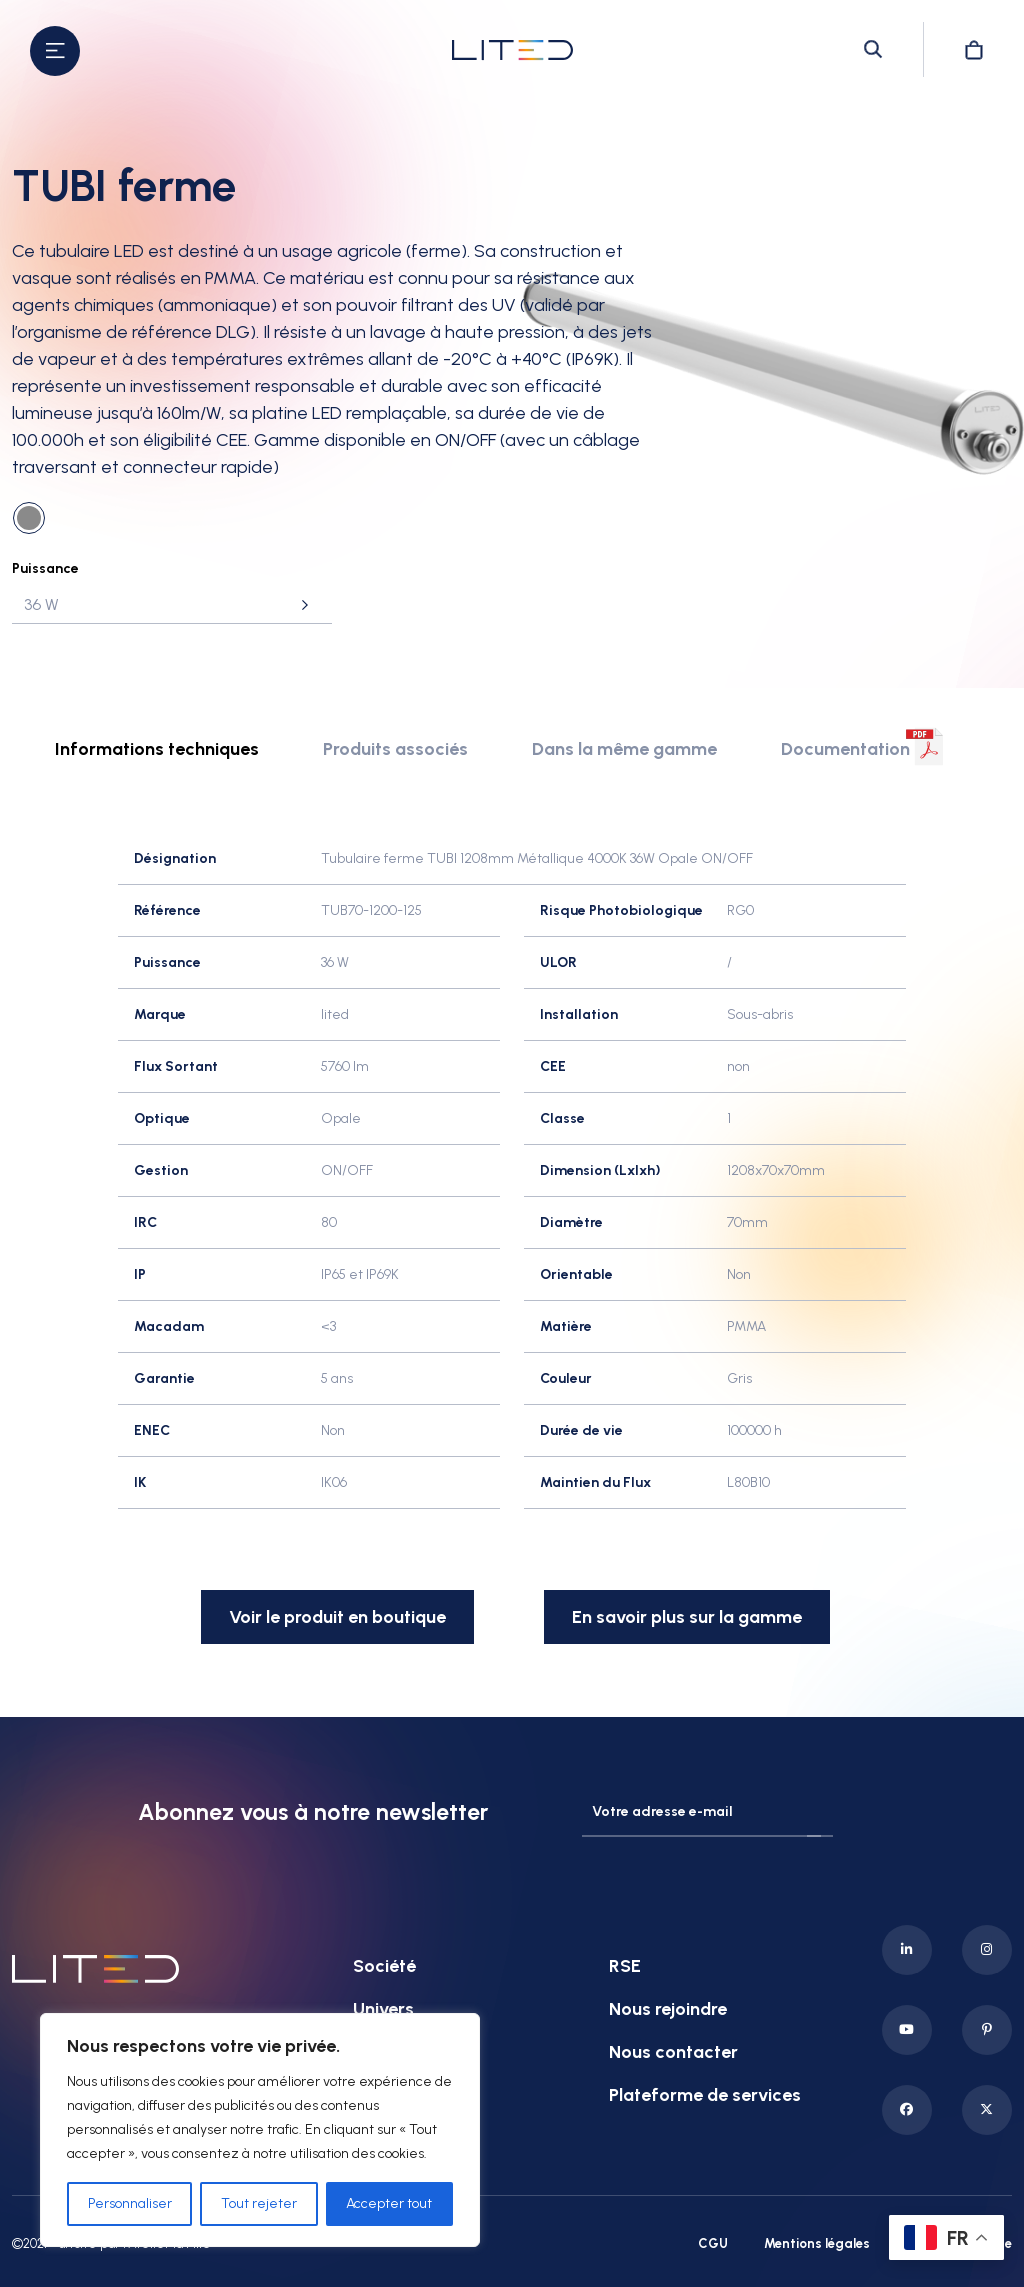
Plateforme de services (705, 2094)
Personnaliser (130, 2203)
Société (384, 1965)
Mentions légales (817, 2242)
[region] (260, 2130)
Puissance (45, 568)
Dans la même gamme (624, 749)
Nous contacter (673, 2051)
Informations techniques (157, 749)
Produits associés (395, 749)
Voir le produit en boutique (337, 1617)
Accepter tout (389, 2203)
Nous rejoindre (668, 2008)
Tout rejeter (259, 2203)
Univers (383, 2008)
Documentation (845, 749)
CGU (713, 2242)
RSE (625, 1965)
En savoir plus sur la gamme (687, 1617)
